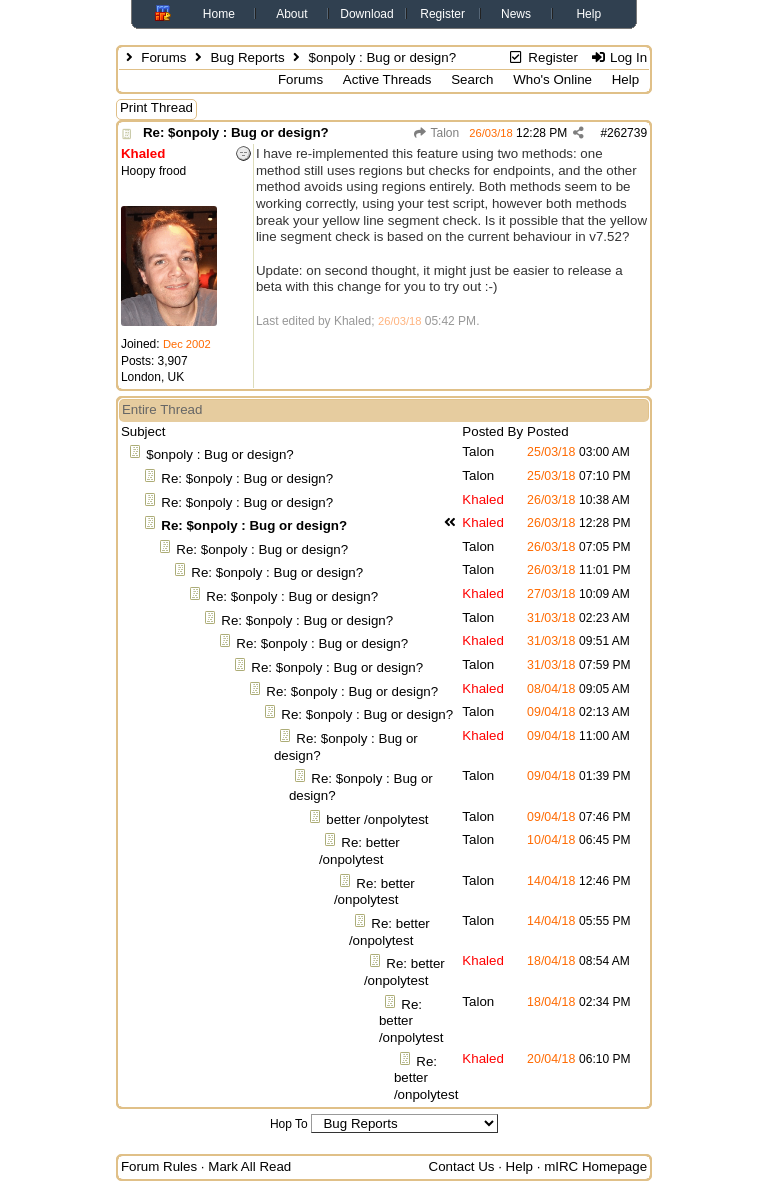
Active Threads (387, 79)
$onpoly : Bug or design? (219, 454)
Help (588, 14)
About (291, 14)
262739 (627, 133)
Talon (435, 133)
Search (472, 79)
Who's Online (552, 79)
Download (366, 14)
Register (442, 14)
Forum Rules (159, 1166)
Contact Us (462, 1166)
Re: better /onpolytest (359, 851)
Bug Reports (247, 57)
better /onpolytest (377, 819)
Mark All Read (249, 1166)
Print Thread (156, 107)
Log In (618, 57)
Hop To (289, 1124)
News (516, 14)
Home (219, 14)
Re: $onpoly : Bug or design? (236, 132)
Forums (163, 57)
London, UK (152, 377)
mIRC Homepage (595, 1166)
